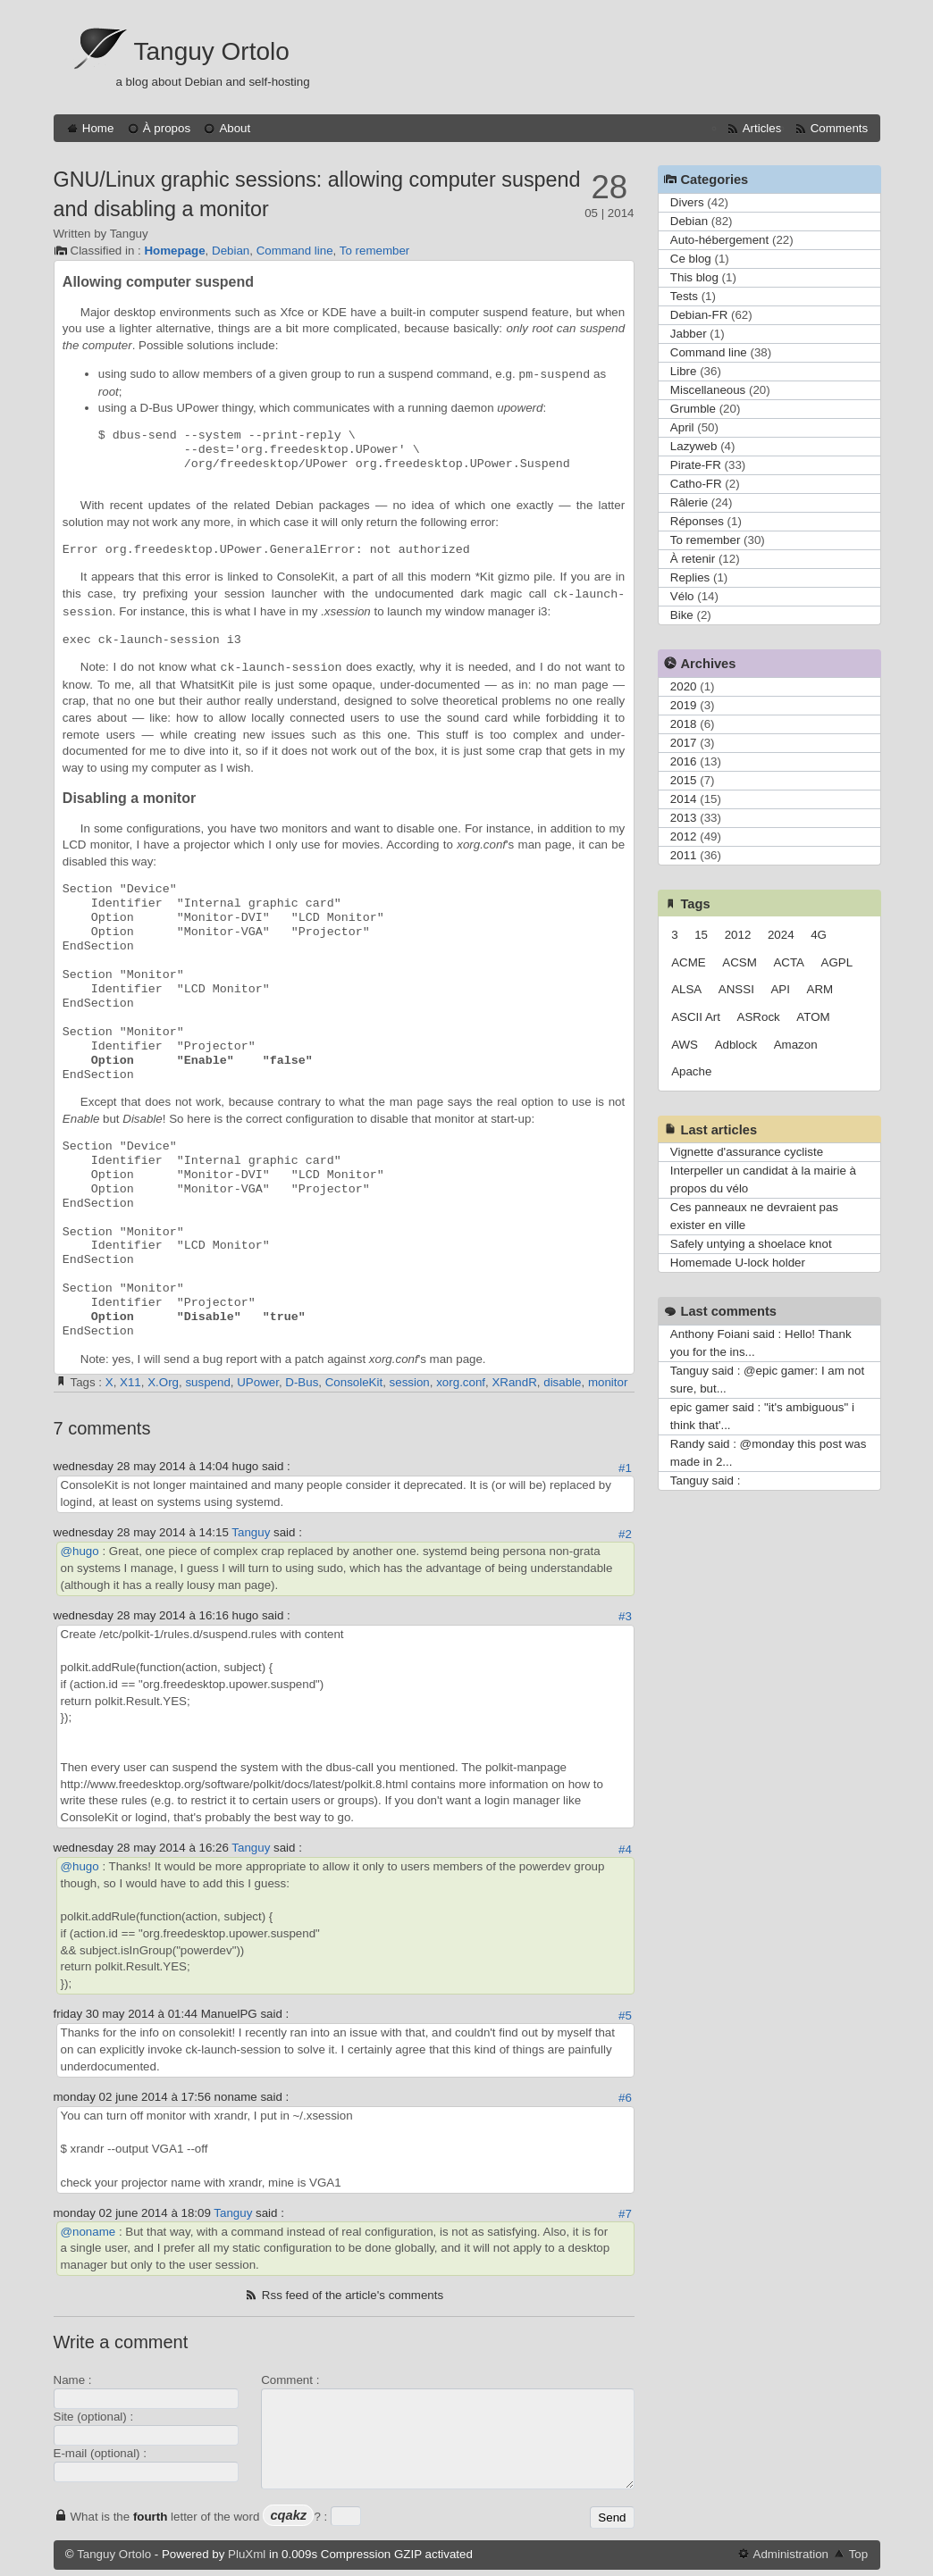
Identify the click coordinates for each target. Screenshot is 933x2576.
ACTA (788, 962)
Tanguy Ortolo (212, 51)
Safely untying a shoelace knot (751, 1243)
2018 (683, 724)
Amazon (796, 1044)
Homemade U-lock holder (737, 1262)
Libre (683, 371)
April (682, 427)
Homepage (174, 250)
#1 (625, 1468)
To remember (375, 250)
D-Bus (301, 1382)
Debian (230, 250)
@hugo (80, 1551)
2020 (683, 686)
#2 (625, 1534)
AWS (684, 1044)
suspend (207, 1382)
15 (701, 934)
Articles (762, 128)
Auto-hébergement (719, 240)
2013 (683, 817)
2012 (683, 836)
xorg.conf (460, 1382)
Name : (73, 2380)
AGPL (837, 962)
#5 (625, 2015)
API (779, 989)
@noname (88, 2231)
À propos (166, 128)
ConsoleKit (353, 1382)
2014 (683, 799)
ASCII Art (695, 1017)
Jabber (688, 333)
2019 (683, 705)
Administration (790, 2554)
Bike (681, 615)
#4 (625, 1849)
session (410, 1382)
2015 (683, 780)
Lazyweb (694, 446)
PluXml (246, 2554)
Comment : (290, 2380)
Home (98, 128)
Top (859, 2554)
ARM (820, 989)
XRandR (514, 1382)
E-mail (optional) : (100, 2453)
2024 (781, 934)
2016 (683, 761)
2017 (683, 742)
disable (562, 1382)
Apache (691, 1071)
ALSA (686, 989)
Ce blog (690, 258)
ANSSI (736, 989)
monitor (607, 1382)
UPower (258, 1382)
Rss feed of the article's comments (352, 2295)
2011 (683, 855)
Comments (839, 128)
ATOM (812, 1017)
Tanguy (250, 1532)
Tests (684, 296)
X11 (130, 1382)
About (234, 128)
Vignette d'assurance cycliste (746, 1151)
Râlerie (689, 502)
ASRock (758, 1017)
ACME (688, 962)
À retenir (692, 558)
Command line (294, 250)
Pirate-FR (695, 465)
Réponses (697, 521)
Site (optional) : (94, 2416)
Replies (690, 577)
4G (819, 934)
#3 (625, 1616)
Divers (687, 202)
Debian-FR (698, 315)
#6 (625, 2097)
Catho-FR (696, 483)
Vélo (682, 596)
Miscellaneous (707, 390)
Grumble (693, 408)
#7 (625, 2214)
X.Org (163, 1382)
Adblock (736, 1044)
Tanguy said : (705, 1480)
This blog (694, 277)
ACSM (739, 962)
